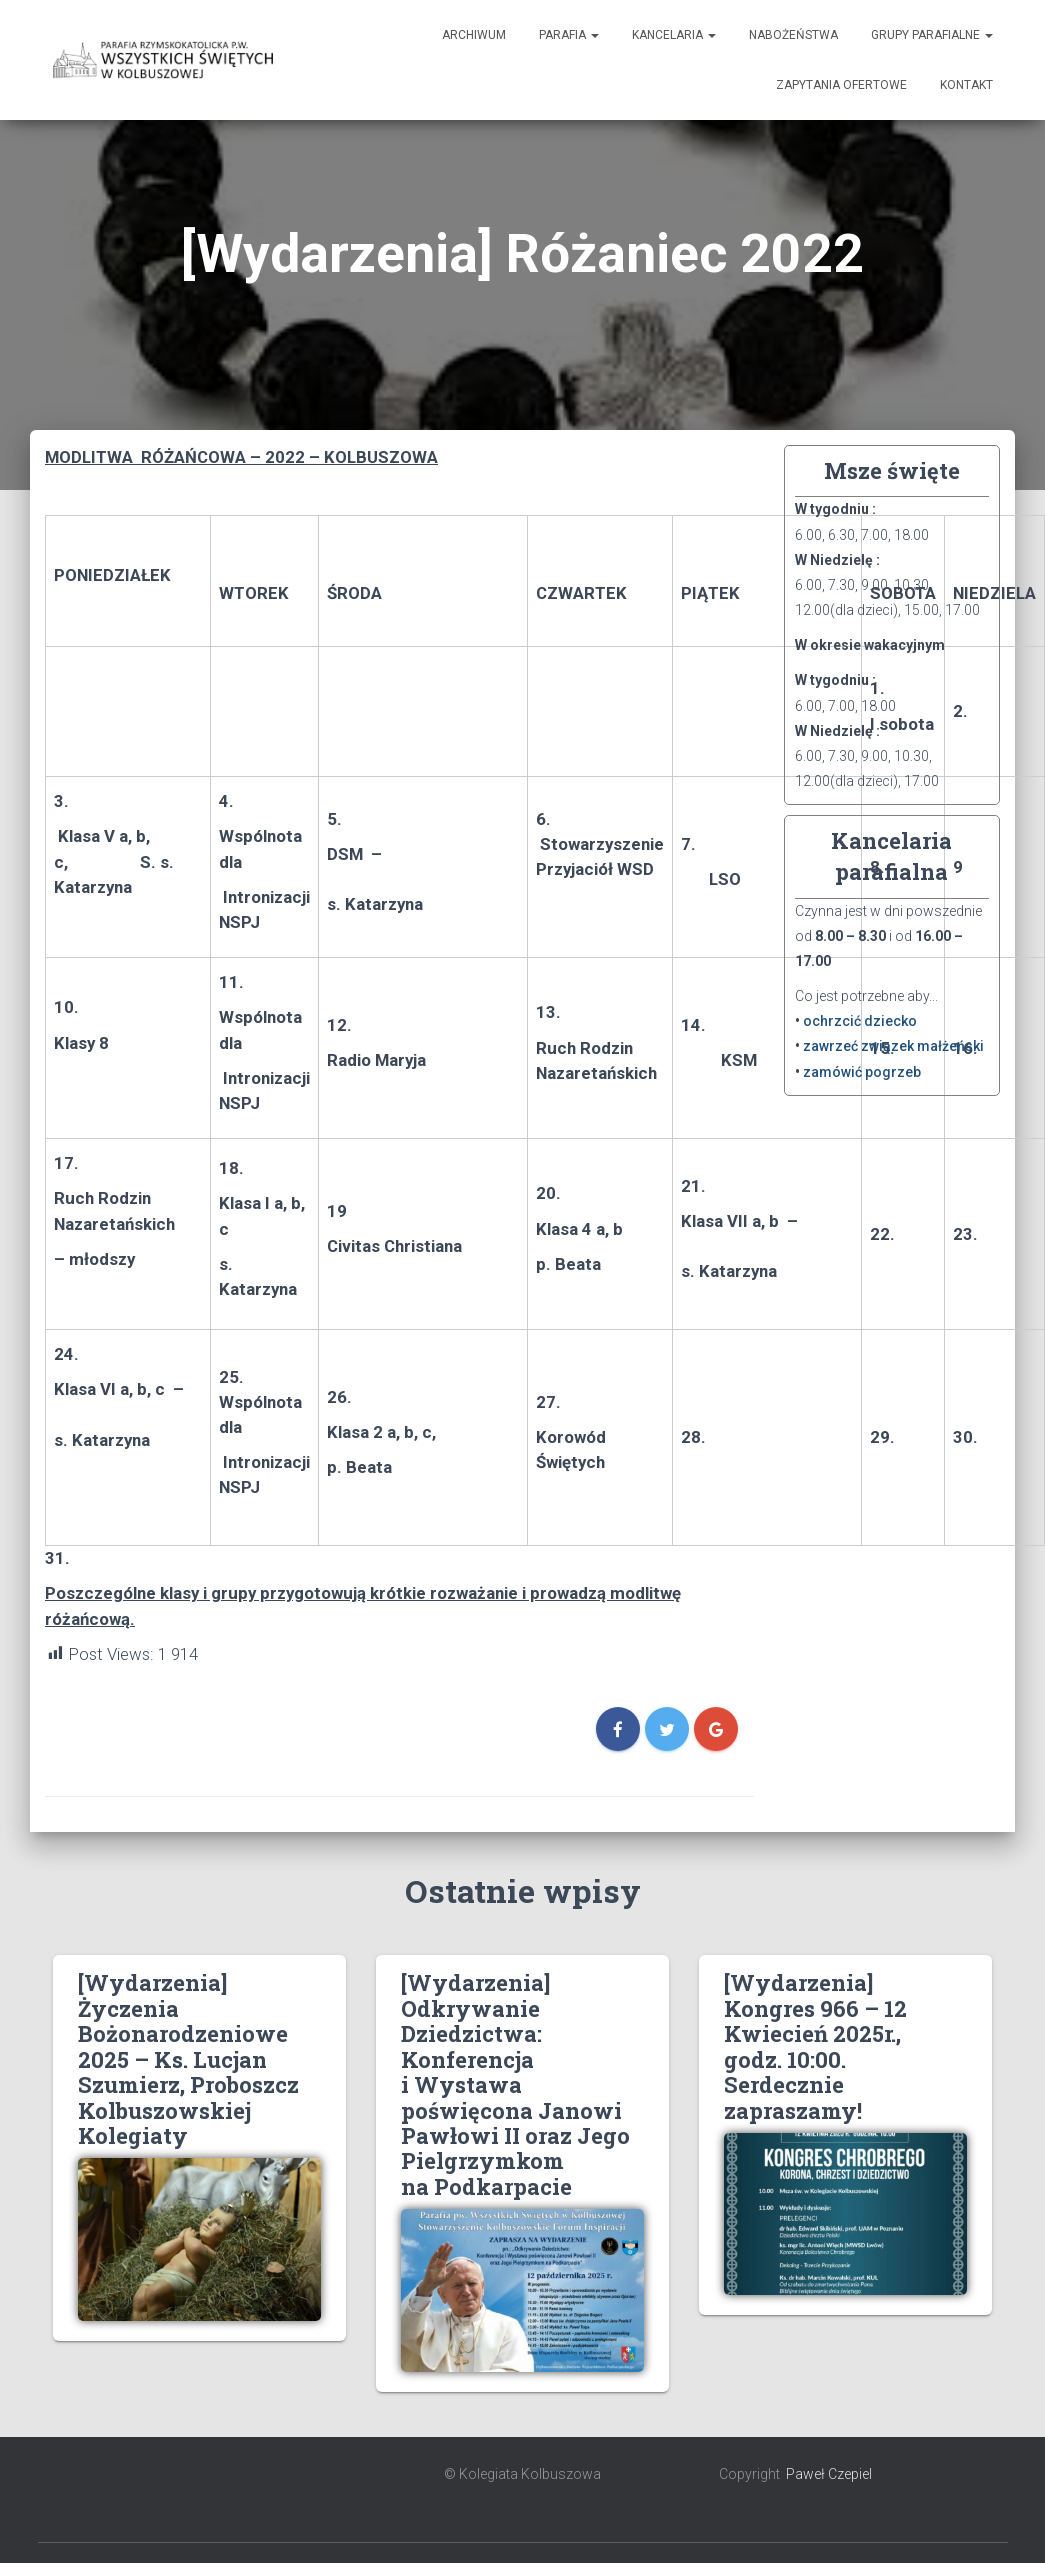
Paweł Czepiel (829, 2474)
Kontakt (966, 85)
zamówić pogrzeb (862, 1072)
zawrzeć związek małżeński (893, 1046)
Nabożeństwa (793, 35)
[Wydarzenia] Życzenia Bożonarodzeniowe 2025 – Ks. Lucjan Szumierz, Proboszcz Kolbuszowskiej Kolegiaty (188, 2059)
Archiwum (474, 35)
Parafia (569, 35)
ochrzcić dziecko (860, 1021)
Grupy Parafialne (932, 35)
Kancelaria (674, 35)
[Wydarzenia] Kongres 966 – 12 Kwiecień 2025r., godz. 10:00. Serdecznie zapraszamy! (815, 2046)
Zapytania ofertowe (841, 85)
